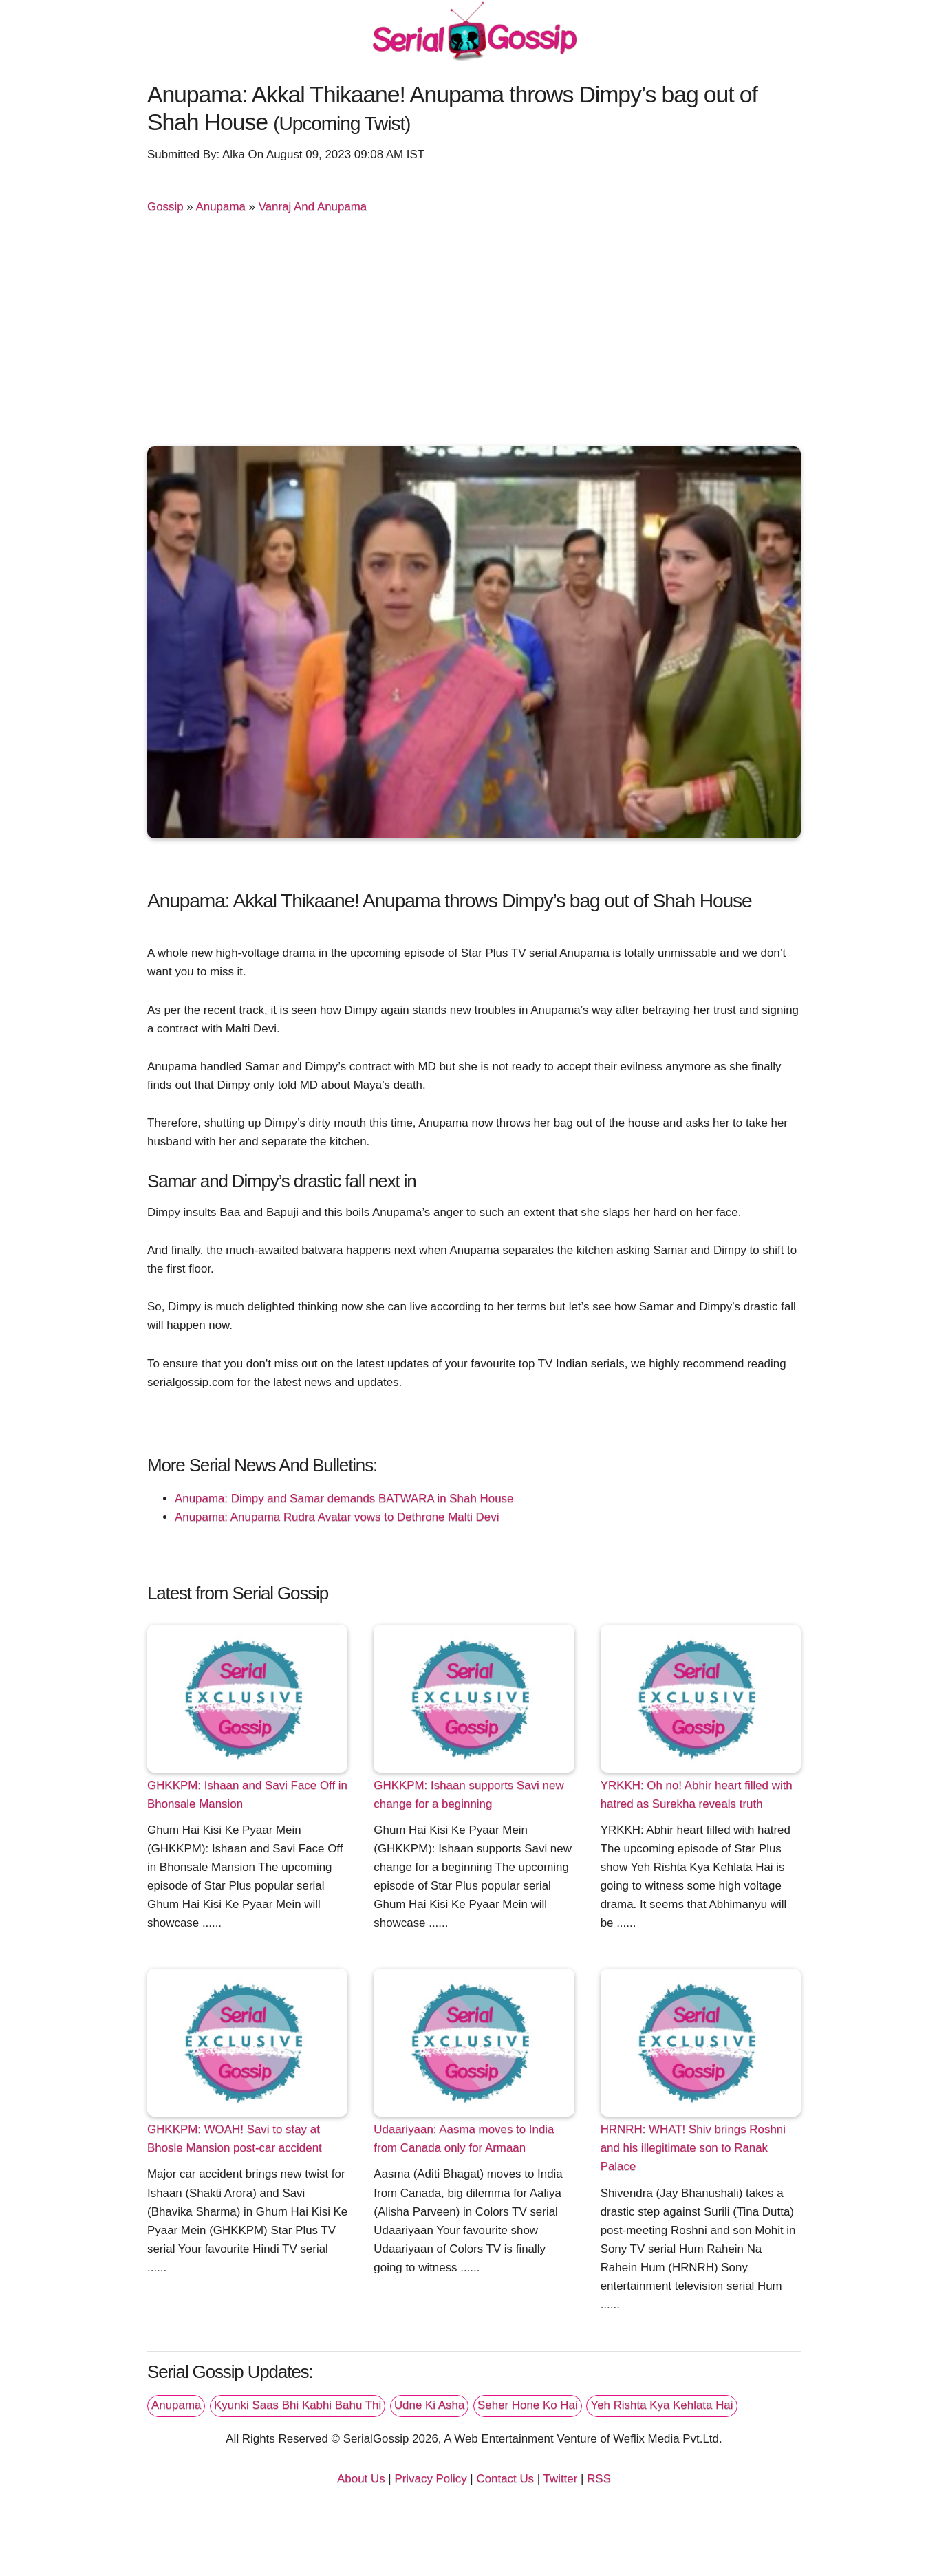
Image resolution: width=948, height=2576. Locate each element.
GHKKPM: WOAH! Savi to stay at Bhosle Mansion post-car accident (234, 2138)
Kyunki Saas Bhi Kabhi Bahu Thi (297, 2405)
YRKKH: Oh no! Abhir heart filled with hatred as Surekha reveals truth (697, 1794)
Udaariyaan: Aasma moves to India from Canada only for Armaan (464, 2138)
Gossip (165, 206)
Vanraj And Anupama (313, 206)
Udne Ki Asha (429, 2405)
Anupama (221, 206)
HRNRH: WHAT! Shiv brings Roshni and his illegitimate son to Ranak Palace (693, 2148)
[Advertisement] (474, 336)
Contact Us (505, 2478)
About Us (361, 2478)
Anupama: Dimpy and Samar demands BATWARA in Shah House (344, 1498)
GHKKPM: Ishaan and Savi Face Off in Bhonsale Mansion (247, 1794)
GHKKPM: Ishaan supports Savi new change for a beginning (468, 1794)
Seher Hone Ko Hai (527, 2405)
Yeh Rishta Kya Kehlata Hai (661, 2405)
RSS (599, 2478)
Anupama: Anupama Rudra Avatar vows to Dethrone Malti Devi (337, 1517)
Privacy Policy (430, 2478)
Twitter (560, 2478)
